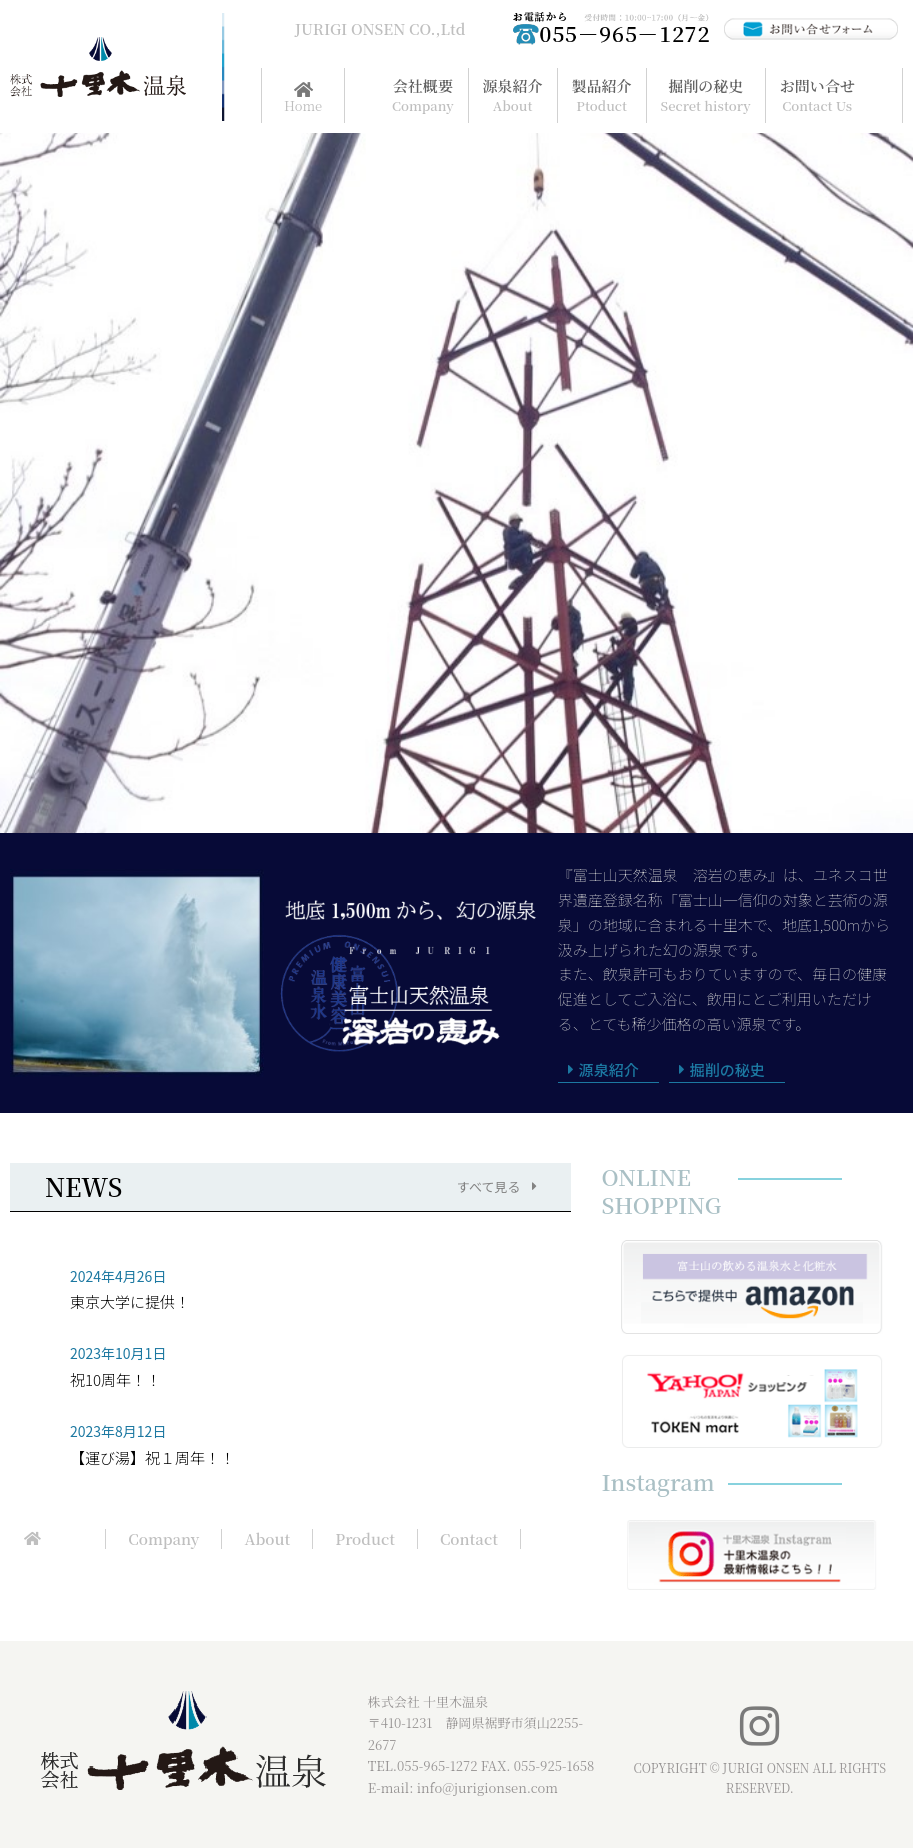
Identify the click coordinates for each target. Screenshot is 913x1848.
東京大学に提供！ (130, 1301)
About (267, 1539)
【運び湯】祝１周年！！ (152, 1457)
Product (365, 1539)
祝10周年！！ (115, 1379)
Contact (469, 1539)
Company (163, 1539)
